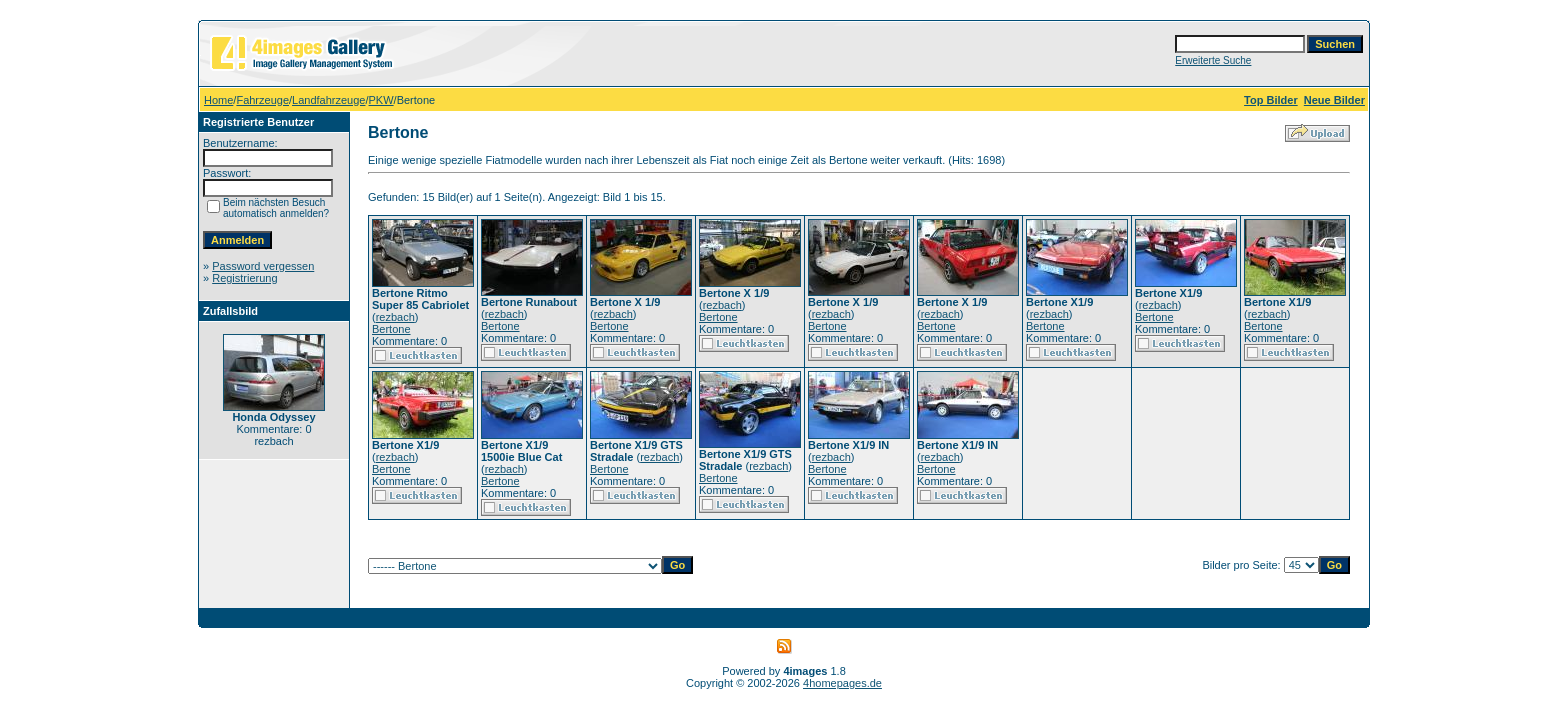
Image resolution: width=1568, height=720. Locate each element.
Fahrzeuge (262, 100)
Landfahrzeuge (328, 100)
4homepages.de (842, 683)
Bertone (391, 329)
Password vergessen (263, 266)
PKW (381, 100)
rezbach (395, 317)
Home (218, 100)
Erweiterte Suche (1213, 60)
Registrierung (244, 278)
